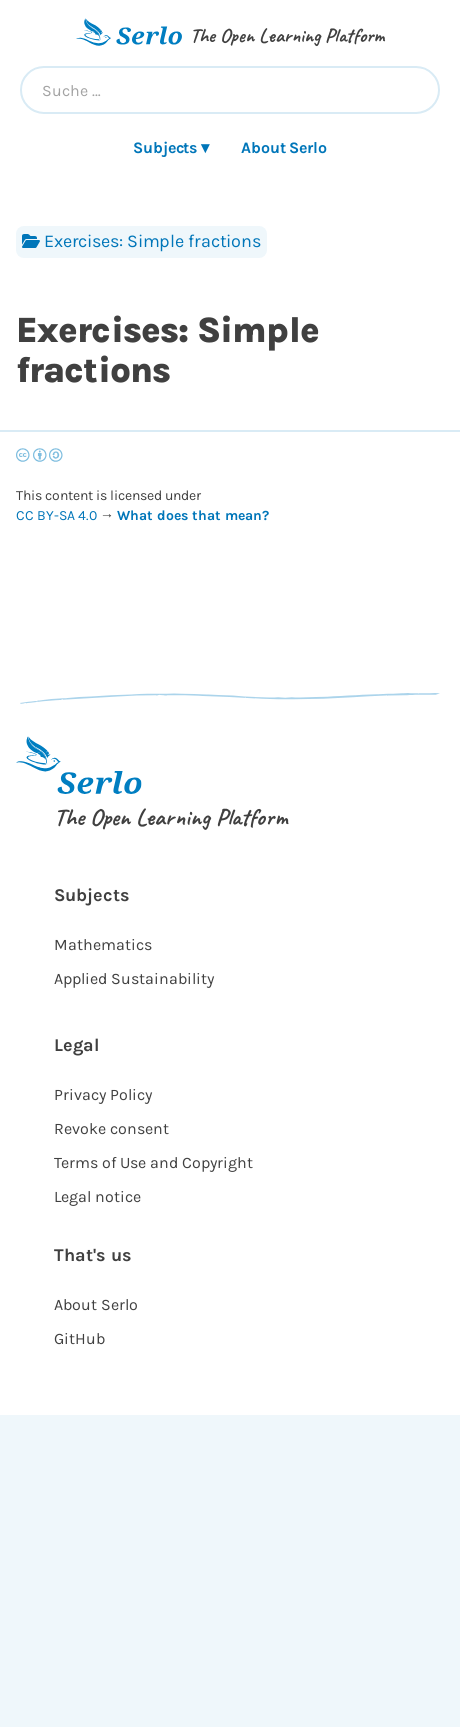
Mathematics (103, 944)
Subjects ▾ (171, 147)
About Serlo (284, 147)
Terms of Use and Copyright (153, 1162)
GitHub (79, 1338)
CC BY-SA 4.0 (58, 515)
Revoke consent (111, 1128)
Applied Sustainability (134, 978)
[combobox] (230, 90)
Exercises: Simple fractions (141, 241)
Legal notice (97, 1196)
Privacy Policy (103, 1094)
